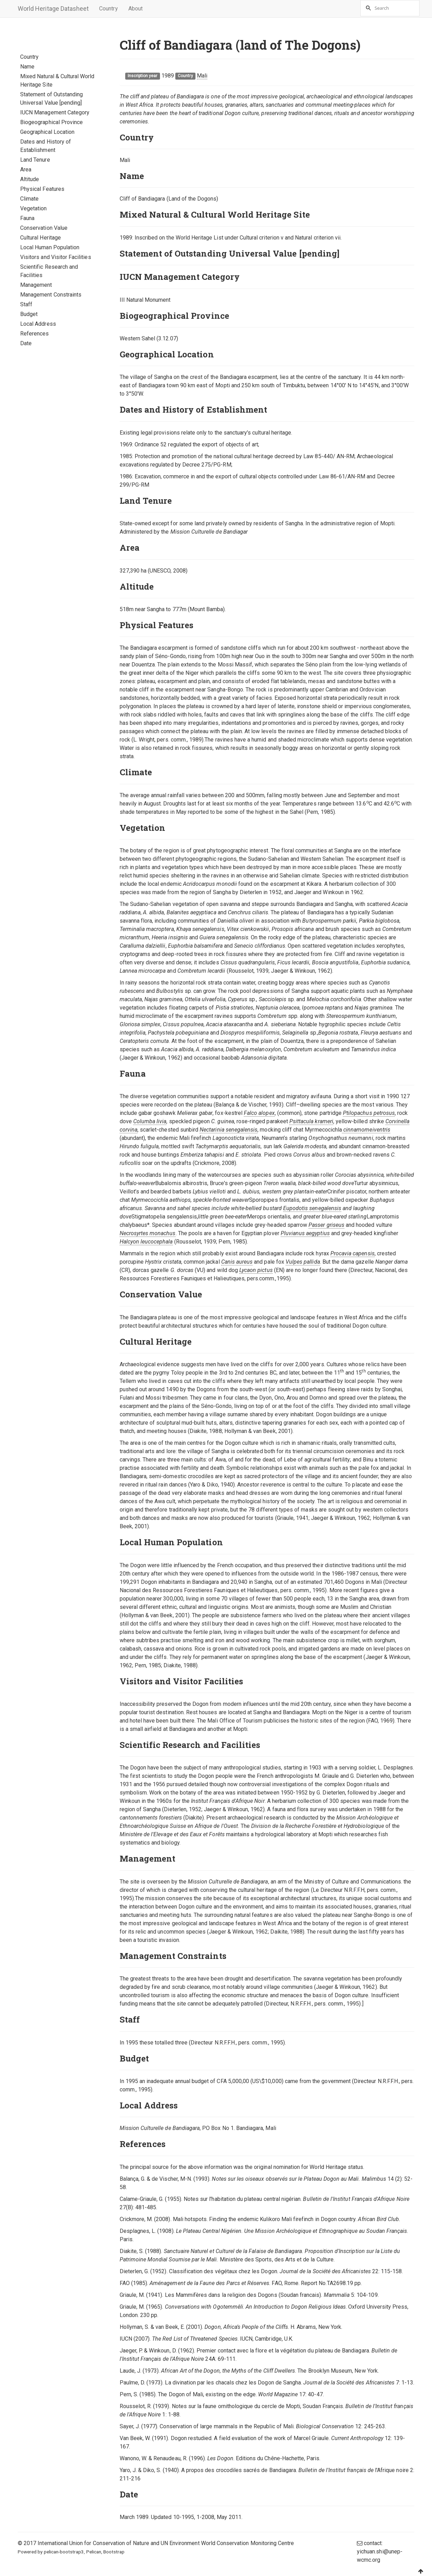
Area (25, 169)
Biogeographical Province (51, 122)
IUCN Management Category (54, 112)
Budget (29, 314)
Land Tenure (35, 159)
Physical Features (42, 189)
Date (26, 343)
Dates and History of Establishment (45, 145)
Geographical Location (47, 132)
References (34, 333)
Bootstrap (114, 2551)
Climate (29, 198)
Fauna (27, 218)
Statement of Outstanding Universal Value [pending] (51, 98)
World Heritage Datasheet (53, 8)
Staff (26, 304)
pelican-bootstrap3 (64, 2551)
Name (27, 66)
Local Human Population (49, 247)
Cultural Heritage (40, 237)
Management (36, 285)
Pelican (93, 2551)
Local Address (38, 324)
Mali (202, 75)
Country (108, 8)
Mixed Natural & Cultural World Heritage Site (57, 80)
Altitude (29, 179)
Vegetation (33, 208)
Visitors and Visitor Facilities (55, 257)
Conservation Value (43, 228)
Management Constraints (50, 294)
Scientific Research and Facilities (49, 271)
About (135, 8)
